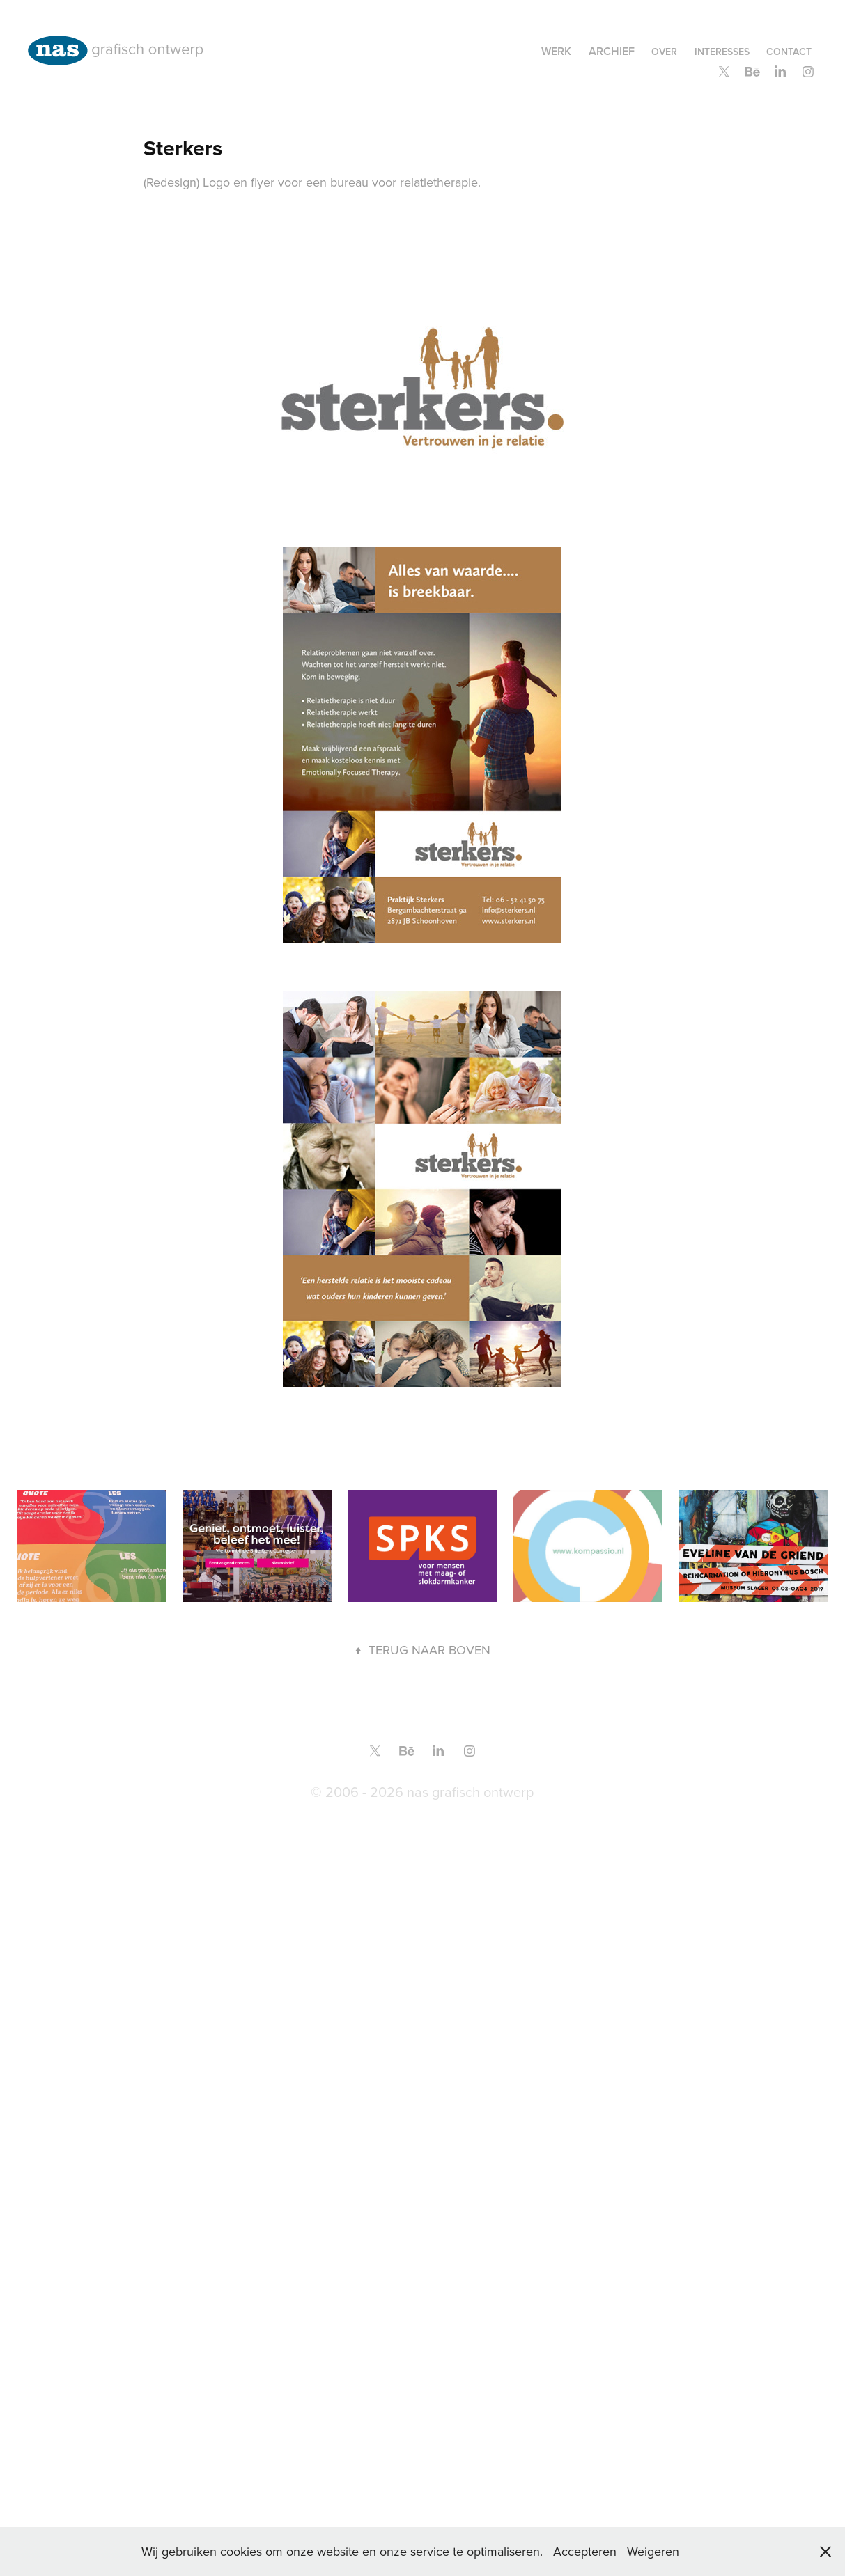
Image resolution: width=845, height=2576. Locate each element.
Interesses (722, 51)
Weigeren (653, 2551)
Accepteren (585, 2551)
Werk (556, 51)
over (664, 51)
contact (789, 51)
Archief (612, 51)
